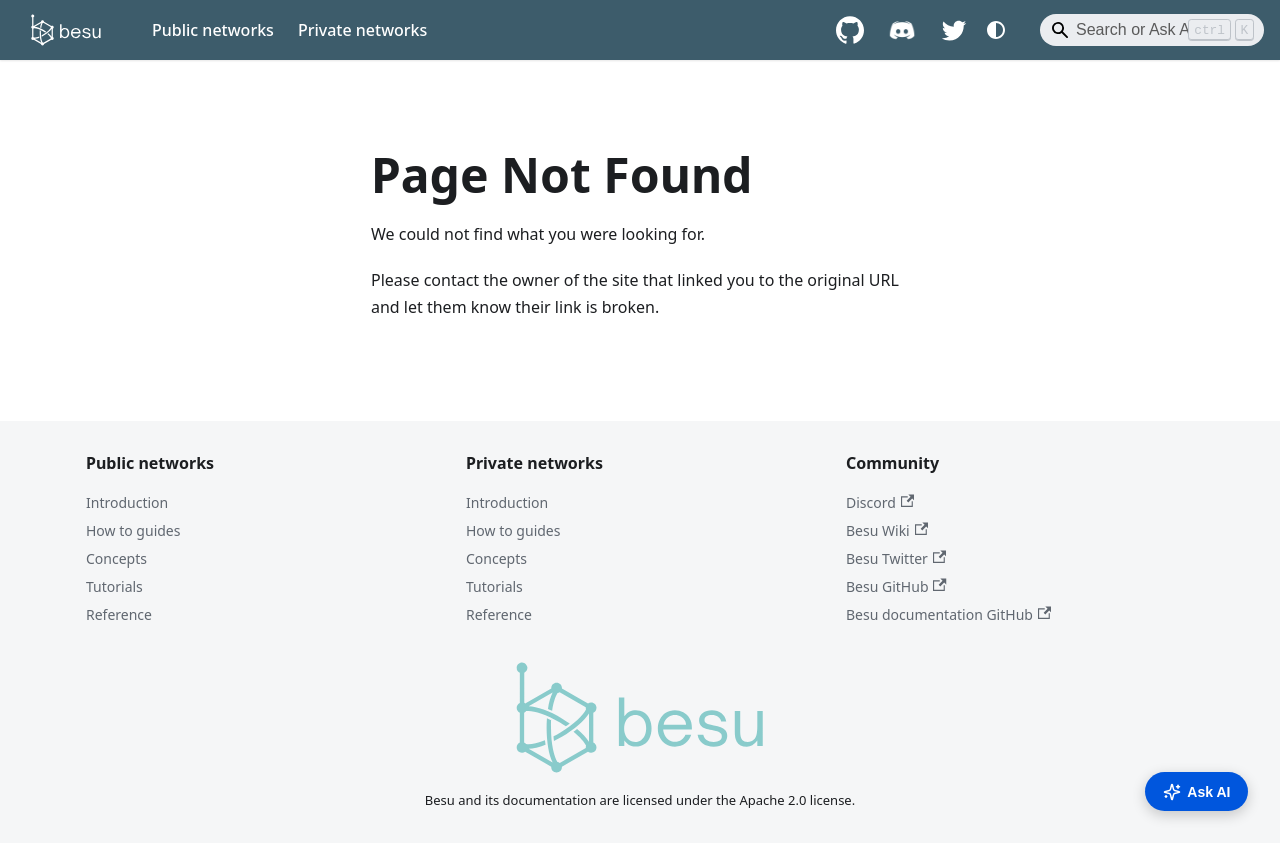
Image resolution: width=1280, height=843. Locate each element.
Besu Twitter (896, 558)
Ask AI (1196, 792)
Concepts (116, 558)
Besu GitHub (896, 586)
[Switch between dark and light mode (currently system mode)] (996, 30)
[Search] (1152, 30)
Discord (880, 502)
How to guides (133, 530)
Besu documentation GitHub (948, 614)
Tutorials (114, 586)
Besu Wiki (887, 530)
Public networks (213, 30)
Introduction (127, 502)
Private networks (362, 30)
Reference (119, 614)
